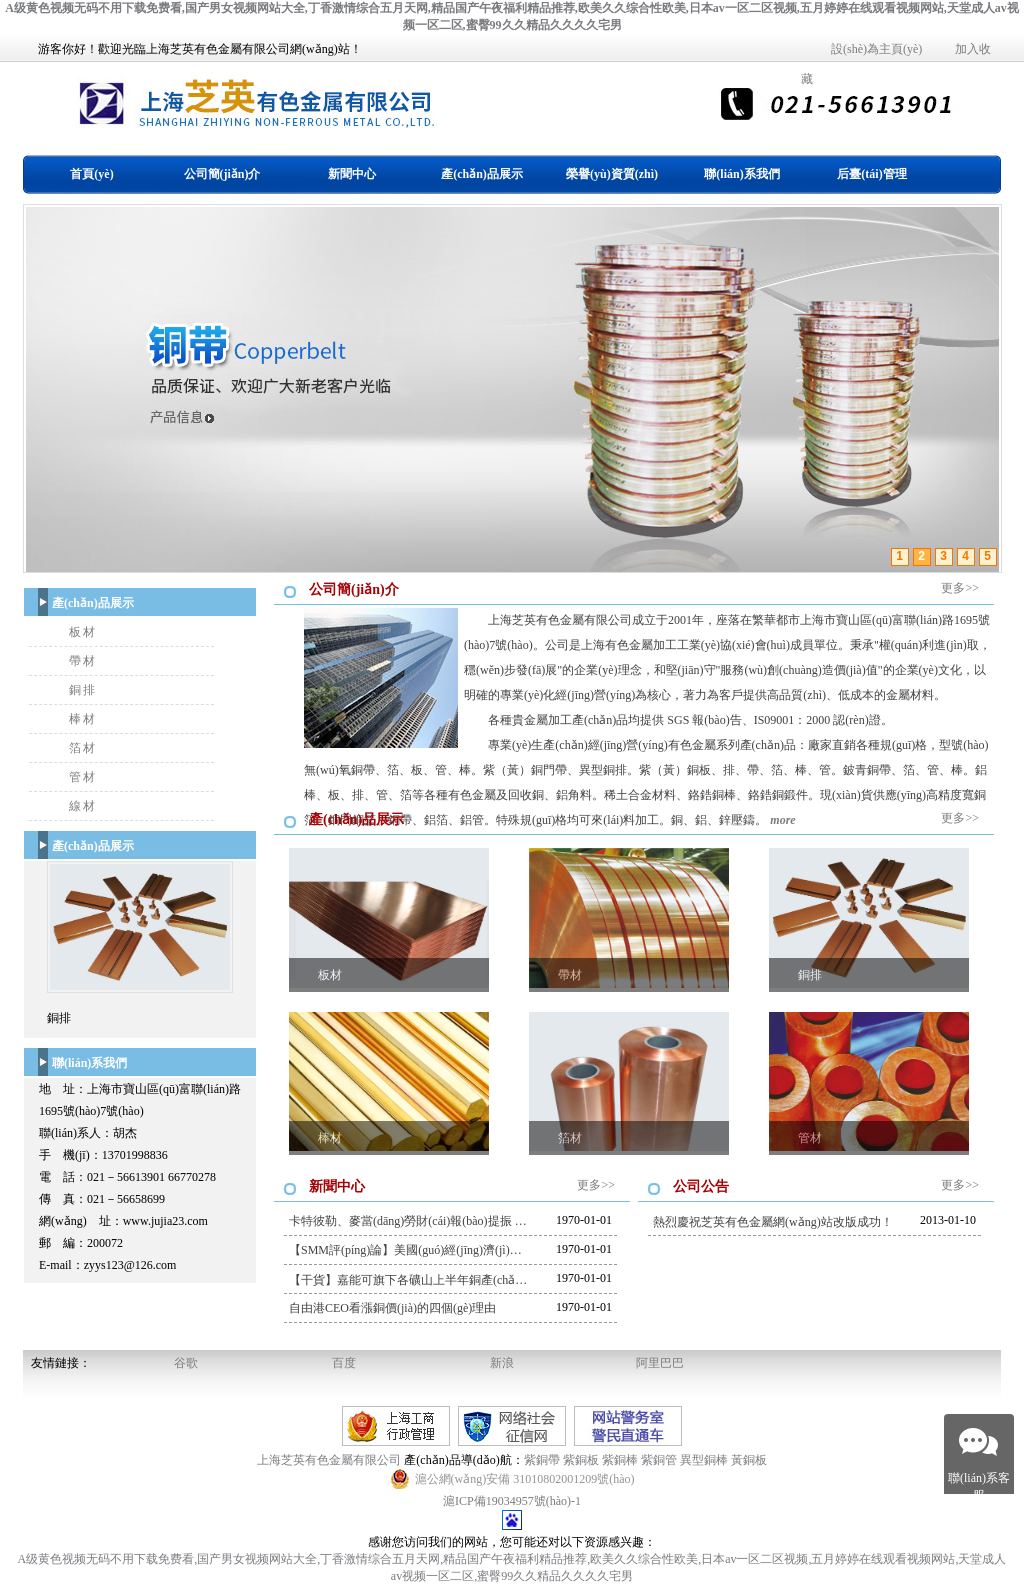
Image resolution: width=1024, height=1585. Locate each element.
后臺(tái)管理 (871, 174)
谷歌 (186, 1363)
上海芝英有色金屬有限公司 (330, 1460)
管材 (83, 777)
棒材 (83, 719)
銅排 (83, 690)
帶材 (83, 661)
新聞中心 (352, 174)
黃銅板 (749, 1460)
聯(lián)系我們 (741, 174)
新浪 (502, 1363)
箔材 (83, 748)
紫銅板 (581, 1460)
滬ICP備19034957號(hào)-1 (512, 1501)
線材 (83, 806)
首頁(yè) (91, 174)
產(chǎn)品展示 (482, 174)
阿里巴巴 (660, 1363)
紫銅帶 (542, 1460)
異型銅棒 (704, 1460)
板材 (83, 632)
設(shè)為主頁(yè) (876, 49)
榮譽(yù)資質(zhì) (612, 174)
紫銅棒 (620, 1460)
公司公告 (701, 1186)
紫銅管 (659, 1460)
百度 (344, 1363)
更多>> (960, 588)
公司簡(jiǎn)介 (222, 174)
